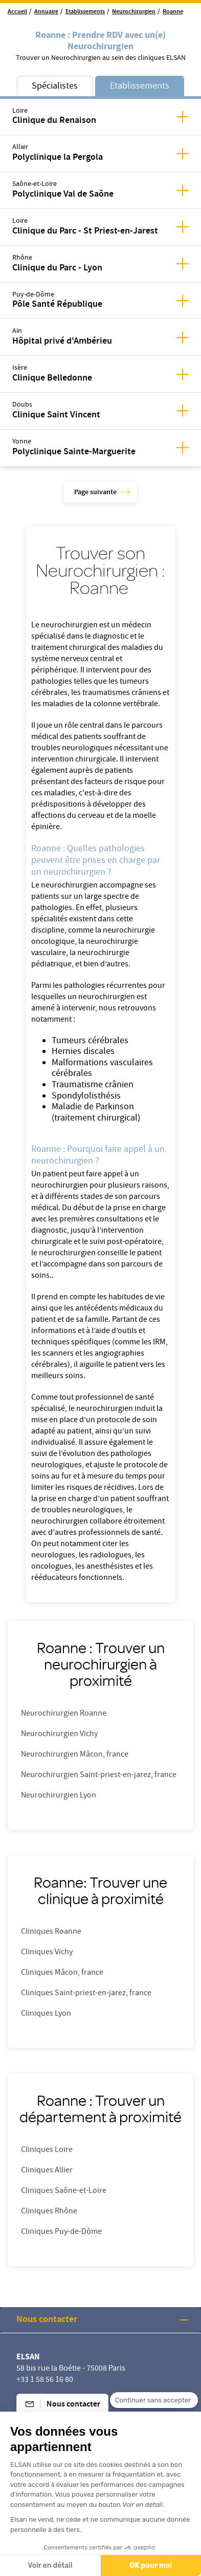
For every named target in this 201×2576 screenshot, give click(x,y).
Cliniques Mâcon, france (62, 1973)
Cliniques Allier (47, 2171)
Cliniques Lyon (46, 2014)
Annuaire (46, 12)
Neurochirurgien (133, 12)
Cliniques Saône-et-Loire (63, 2191)
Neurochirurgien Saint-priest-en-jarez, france (98, 1775)
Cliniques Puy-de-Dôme (61, 2232)
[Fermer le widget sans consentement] (154, 2416)
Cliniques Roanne (51, 1932)
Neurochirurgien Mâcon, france (74, 1755)
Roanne (173, 12)
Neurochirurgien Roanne (63, 1714)
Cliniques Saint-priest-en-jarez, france (86, 1994)
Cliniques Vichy (47, 1953)
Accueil (17, 12)
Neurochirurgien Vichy (59, 1734)
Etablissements (85, 12)
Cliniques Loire (47, 2150)
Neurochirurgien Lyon (58, 1796)
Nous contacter (46, 2320)
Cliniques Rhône (49, 2212)
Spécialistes (55, 87)
